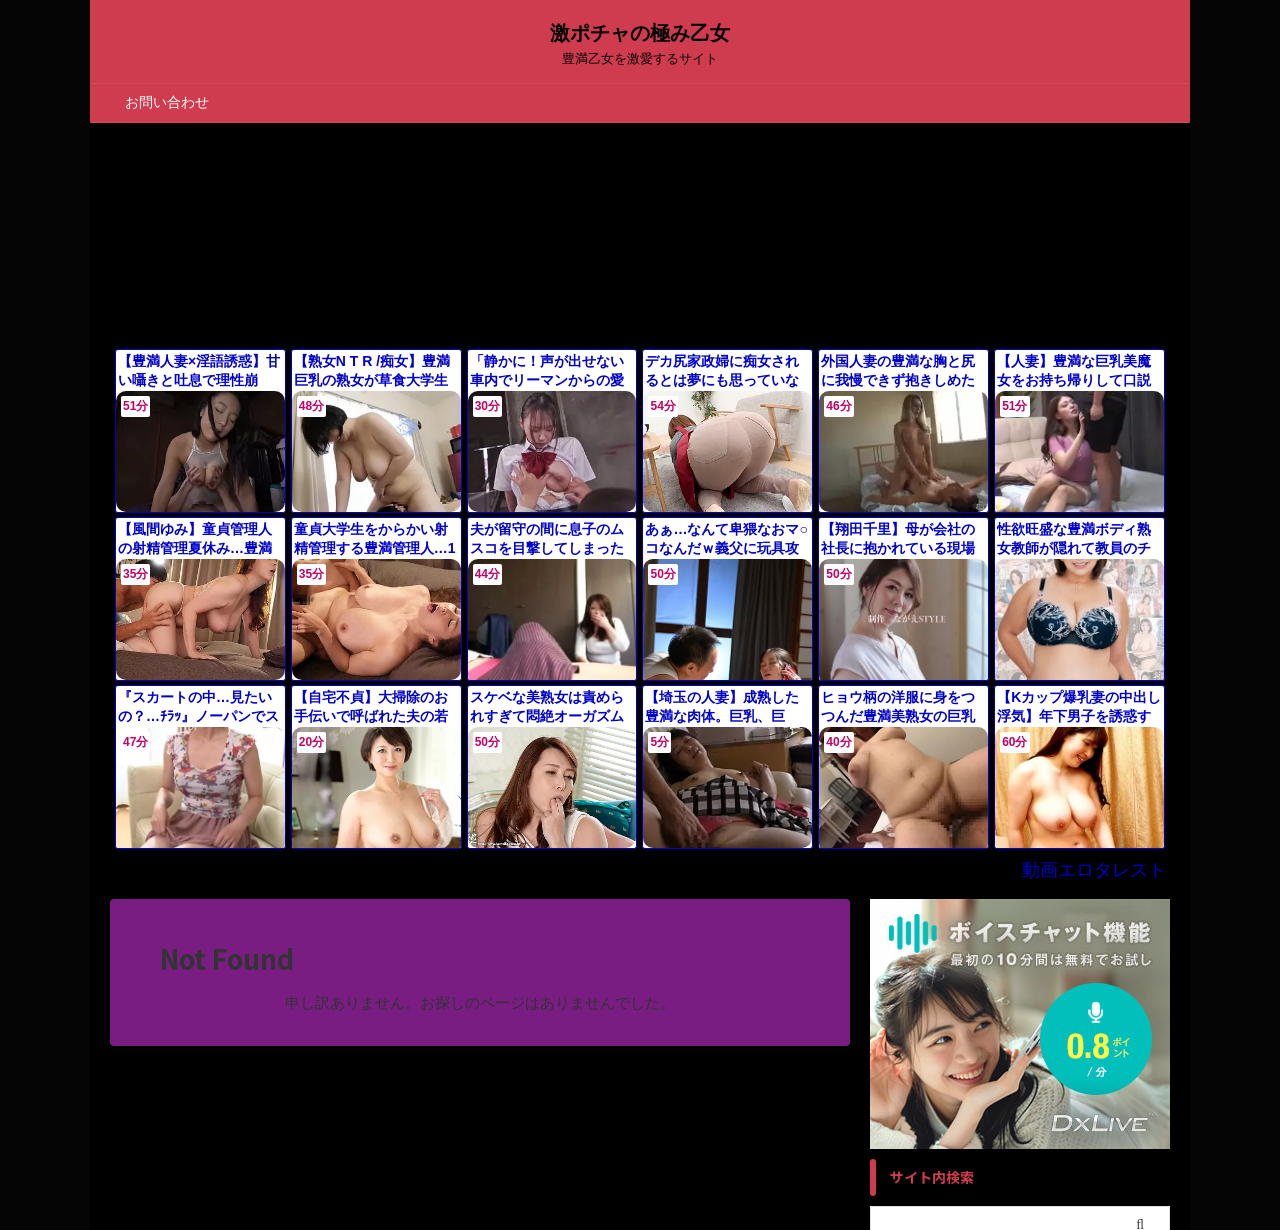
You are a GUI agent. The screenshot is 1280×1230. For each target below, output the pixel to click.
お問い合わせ (167, 102)
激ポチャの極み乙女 (640, 33)
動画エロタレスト (1106, 847)
